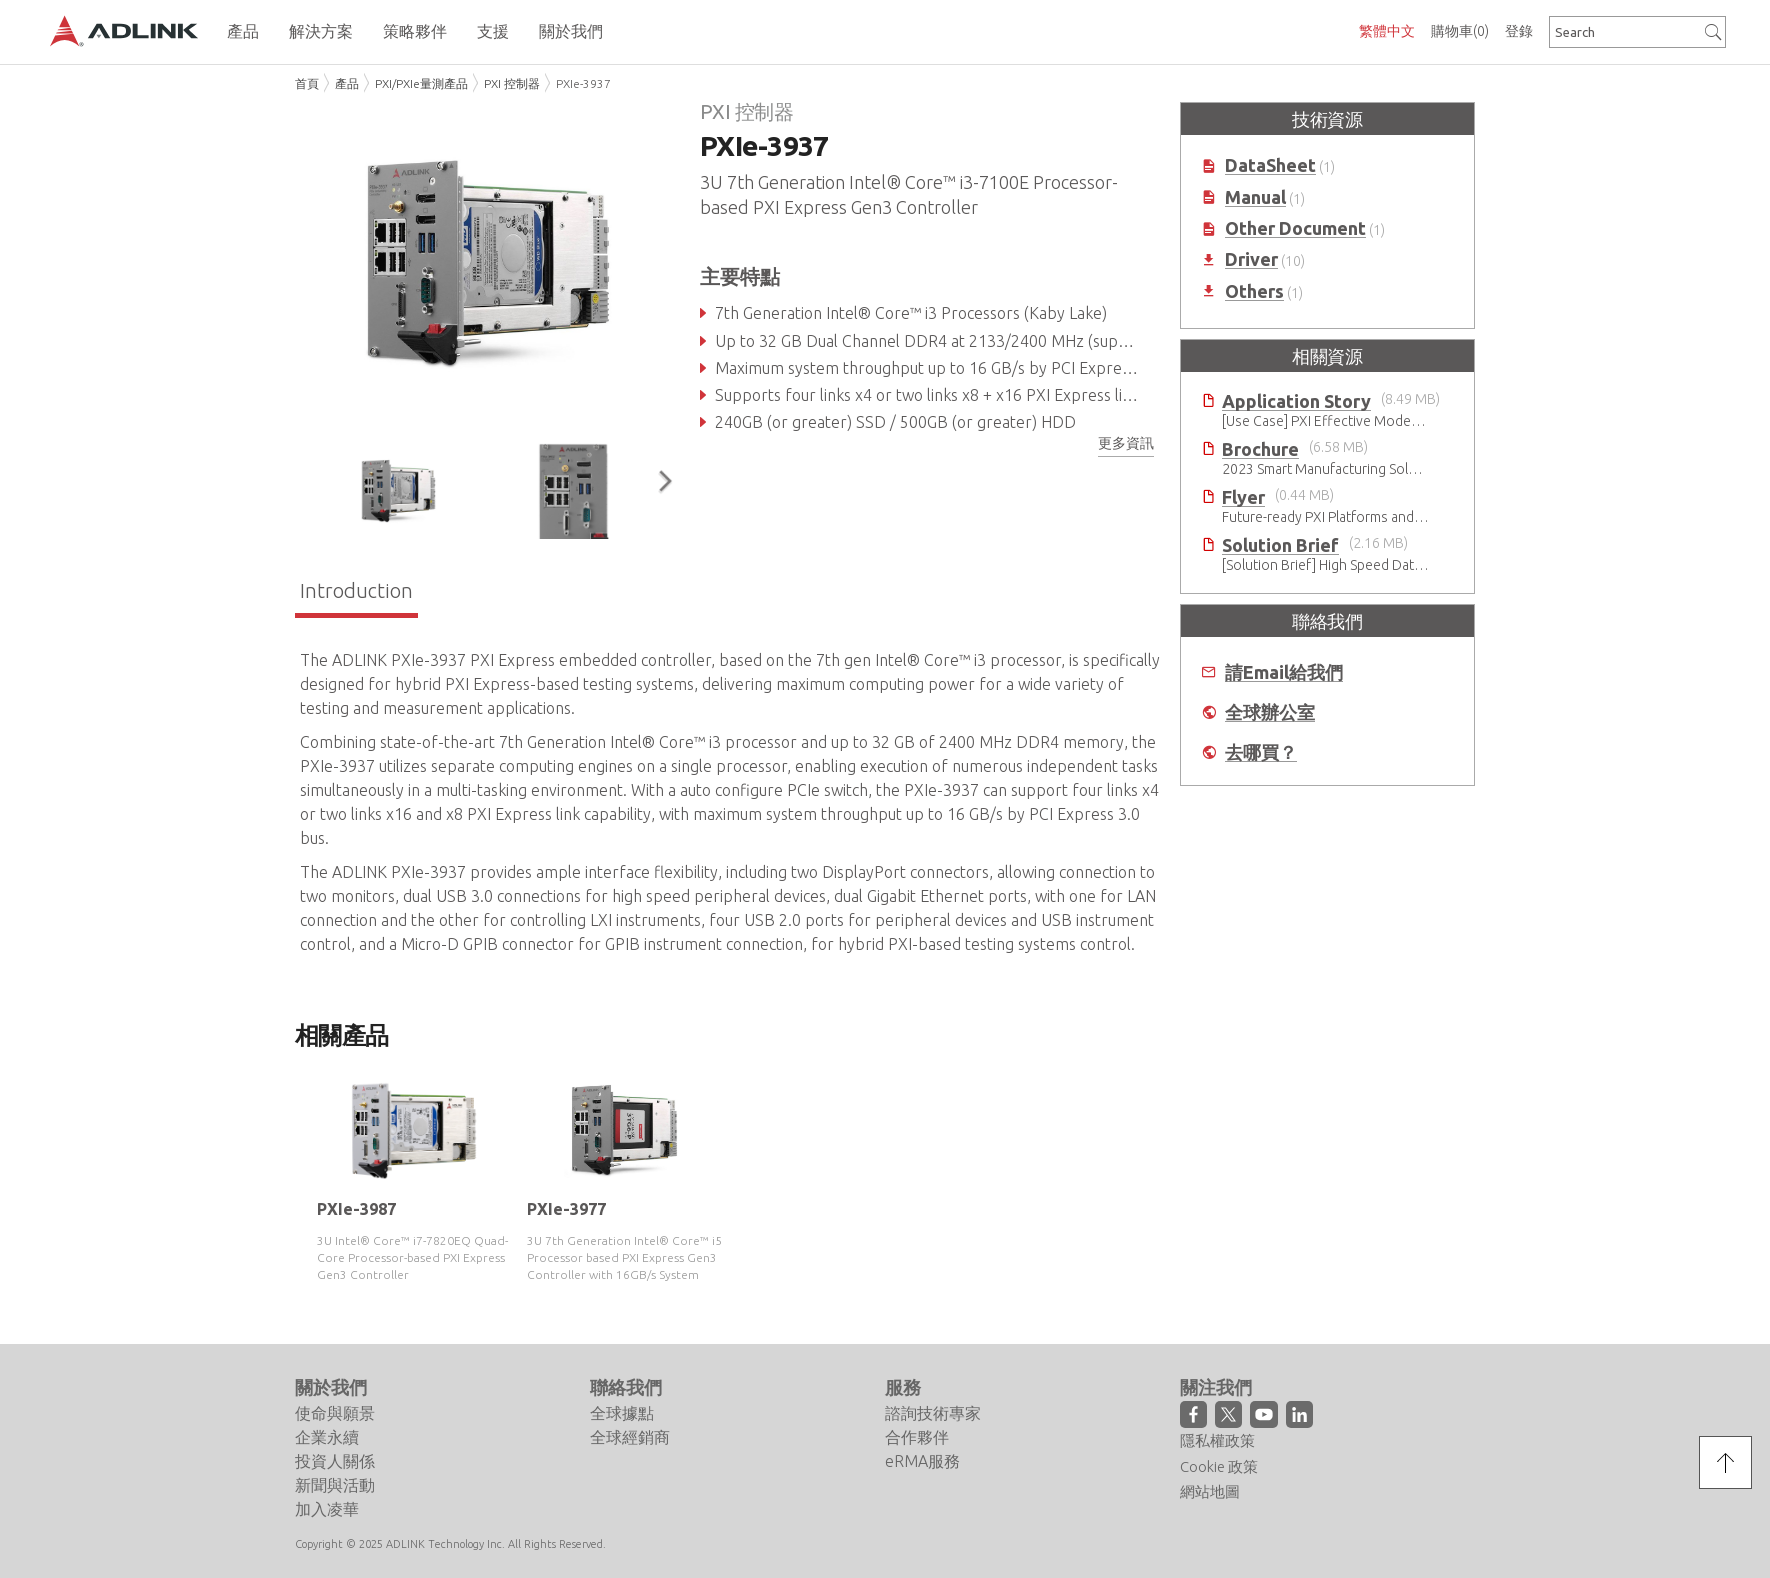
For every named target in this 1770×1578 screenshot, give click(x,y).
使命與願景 (335, 1413)
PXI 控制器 (512, 83)
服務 (903, 1387)
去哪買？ (1261, 752)
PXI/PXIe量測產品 (421, 83)
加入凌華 (327, 1509)
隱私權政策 (1217, 1440)
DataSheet (1270, 165)
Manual (1255, 197)
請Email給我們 (1284, 672)
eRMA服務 (922, 1461)
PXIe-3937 (583, 83)
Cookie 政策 (1219, 1466)
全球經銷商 (630, 1437)
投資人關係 (335, 1461)
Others (1254, 291)
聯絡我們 (626, 1387)
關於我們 (331, 1387)
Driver (1251, 259)
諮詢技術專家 (933, 1413)
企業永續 (327, 1437)
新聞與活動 (335, 1485)
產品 (347, 83)
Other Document (1295, 228)
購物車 (1460, 31)
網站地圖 (1210, 1491)
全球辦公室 (1270, 712)
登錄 (1519, 31)
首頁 (307, 83)
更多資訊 (1126, 443)
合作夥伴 (917, 1437)
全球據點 (622, 1413)
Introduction (356, 590)
